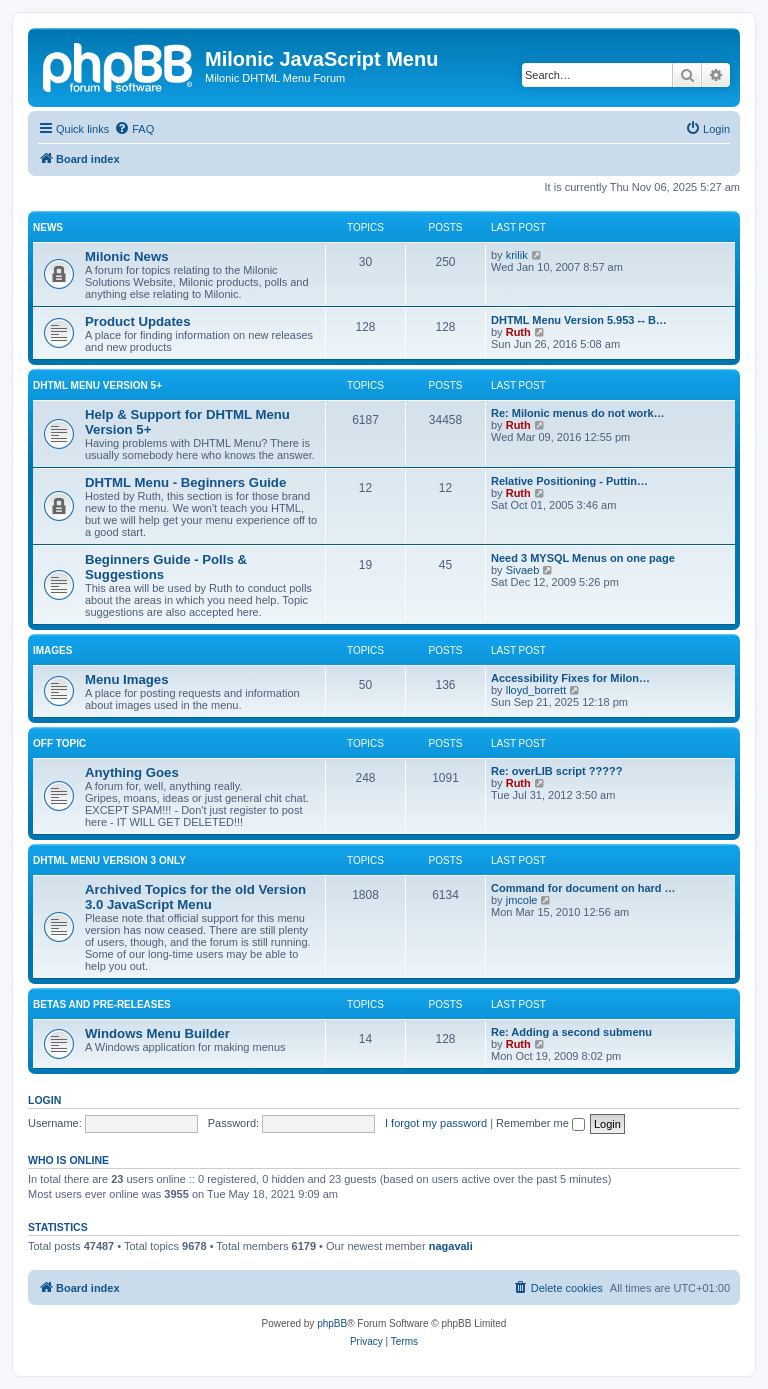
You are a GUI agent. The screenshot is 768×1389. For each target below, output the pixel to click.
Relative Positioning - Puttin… (569, 481)
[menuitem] (134, 129)
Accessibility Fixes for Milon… (570, 678)
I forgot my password (436, 1123)
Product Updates (138, 321)
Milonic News (127, 256)
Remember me (540, 1123)
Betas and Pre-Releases (102, 1004)
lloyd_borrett (536, 690)
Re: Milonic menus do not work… (578, 413)
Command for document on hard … (583, 888)
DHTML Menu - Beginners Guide (185, 482)
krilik (517, 255)
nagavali (451, 1246)
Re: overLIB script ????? (556, 771)
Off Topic (59, 743)
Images (52, 650)
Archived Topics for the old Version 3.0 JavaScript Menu (195, 897)
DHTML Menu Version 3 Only (109, 860)
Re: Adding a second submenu (571, 1032)
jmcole (522, 900)
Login (44, 1100)
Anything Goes (132, 772)
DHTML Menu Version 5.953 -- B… (579, 320)
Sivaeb (523, 570)
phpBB (332, 1323)
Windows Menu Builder (157, 1033)
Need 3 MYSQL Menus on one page (583, 558)
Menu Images (127, 679)
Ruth (518, 332)
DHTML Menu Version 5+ (97, 385)
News (48, 227)
